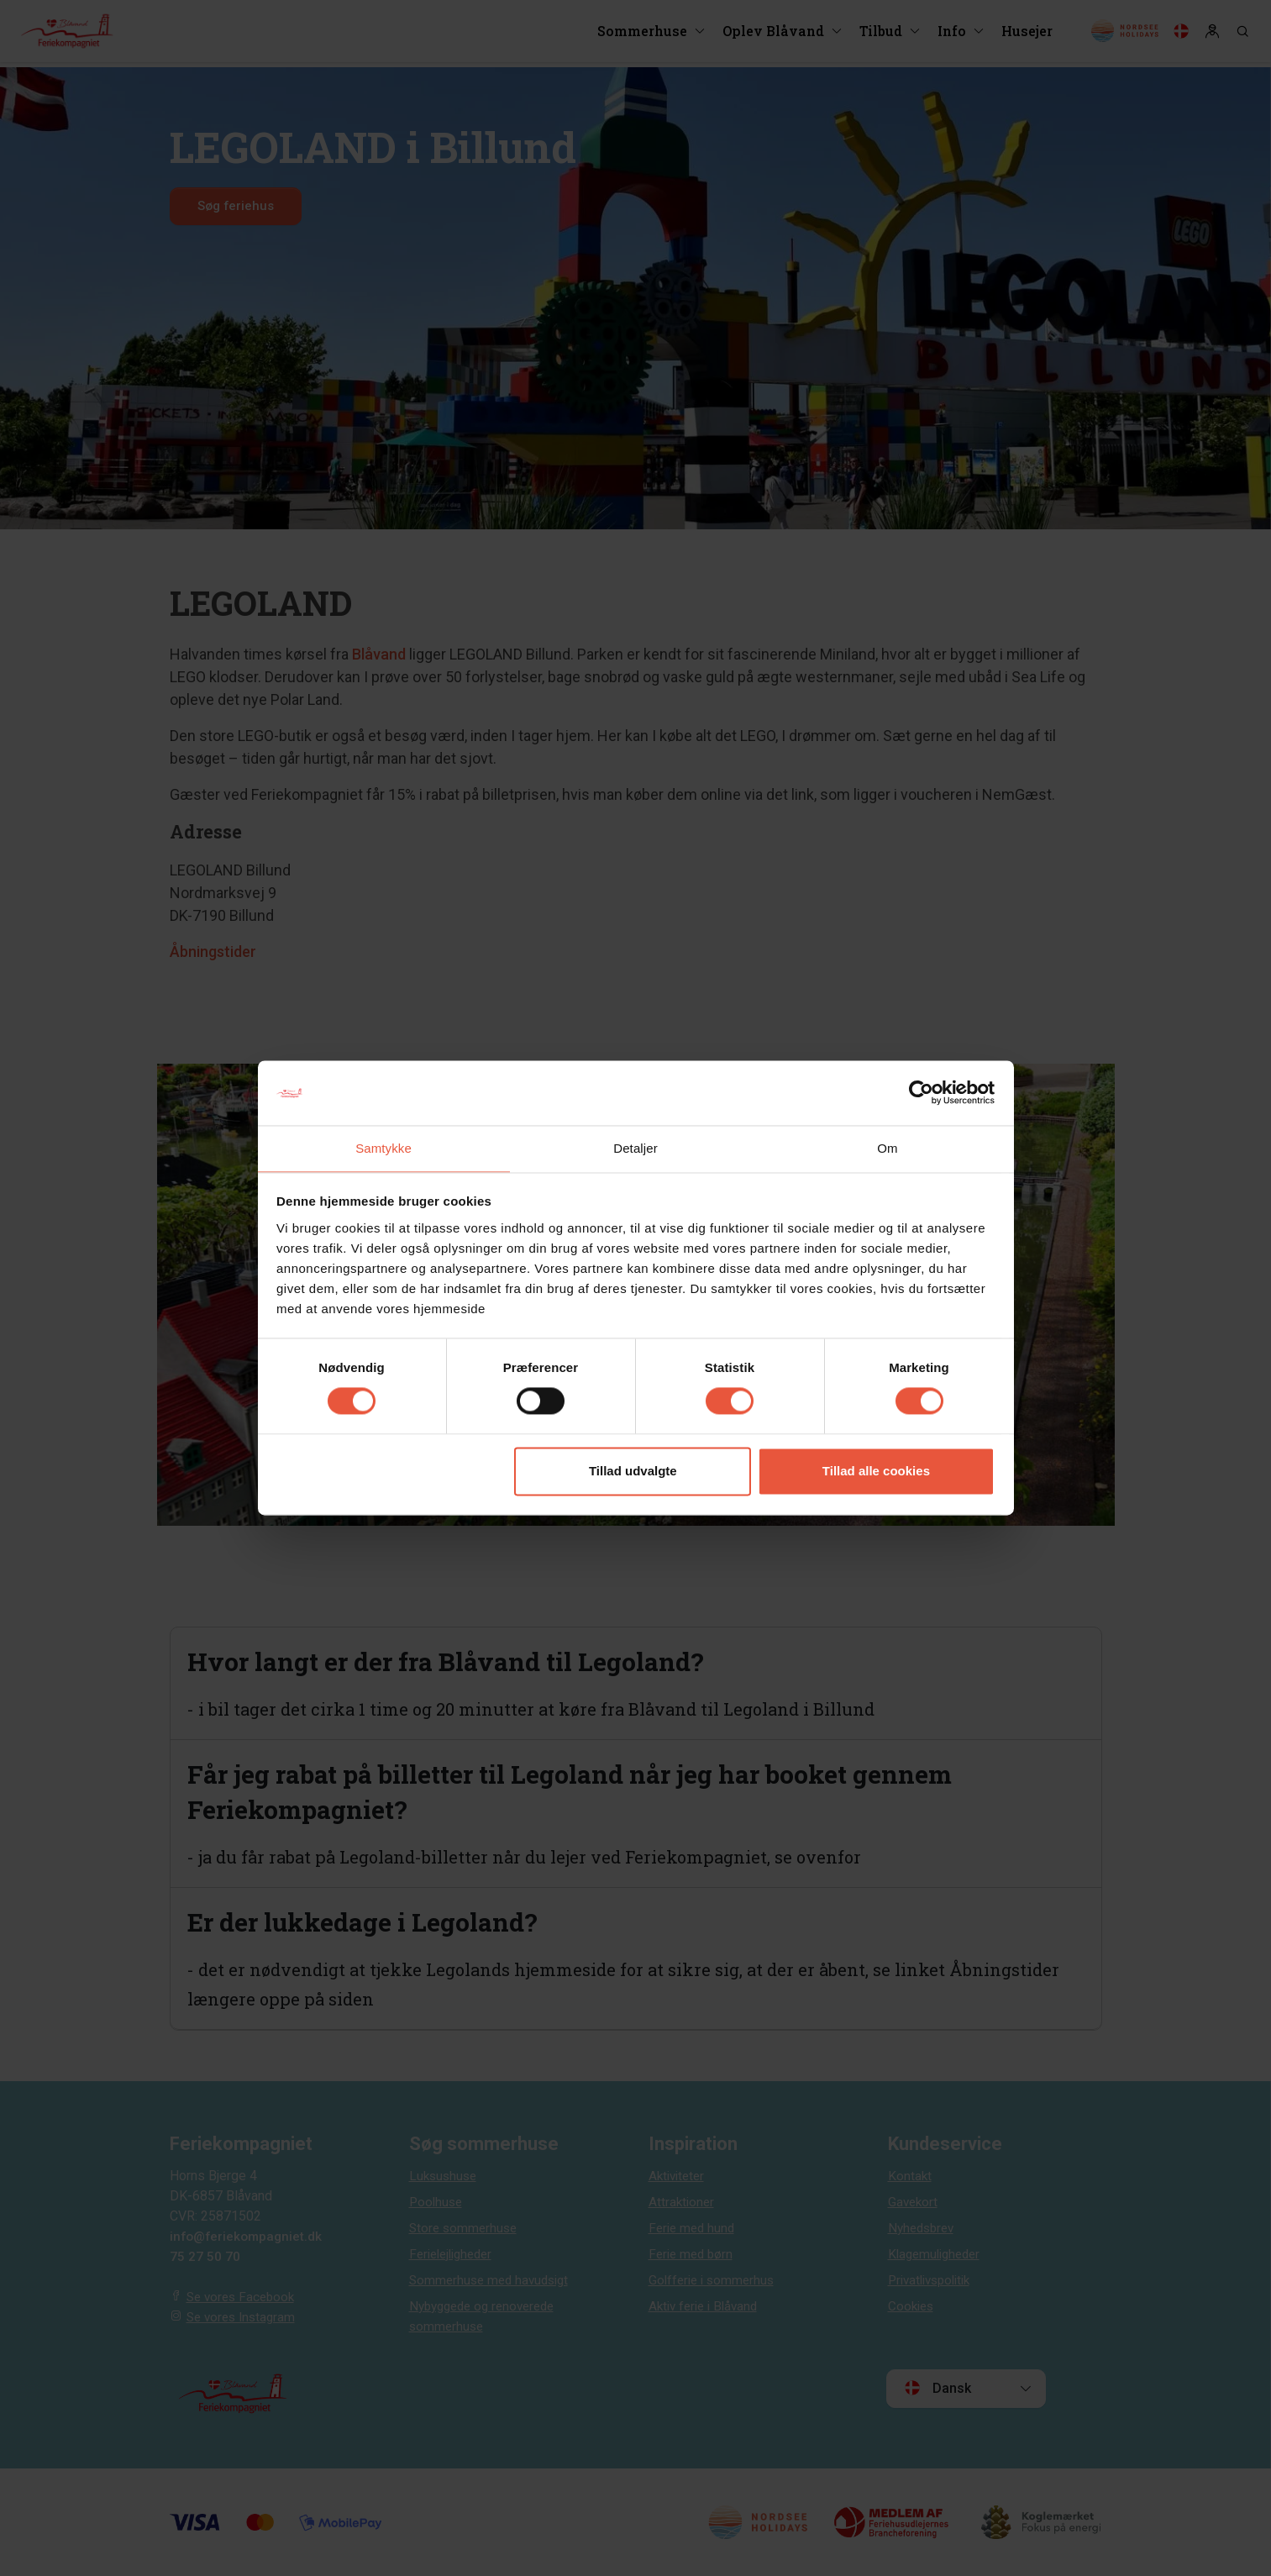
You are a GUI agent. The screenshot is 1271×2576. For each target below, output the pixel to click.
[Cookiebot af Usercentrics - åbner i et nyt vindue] (921, 1092)
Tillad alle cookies (876, 1471)
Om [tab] (887, 1147)
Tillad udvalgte (633, 1471)
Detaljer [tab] (635, 1147)
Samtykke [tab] (383, 1147)
